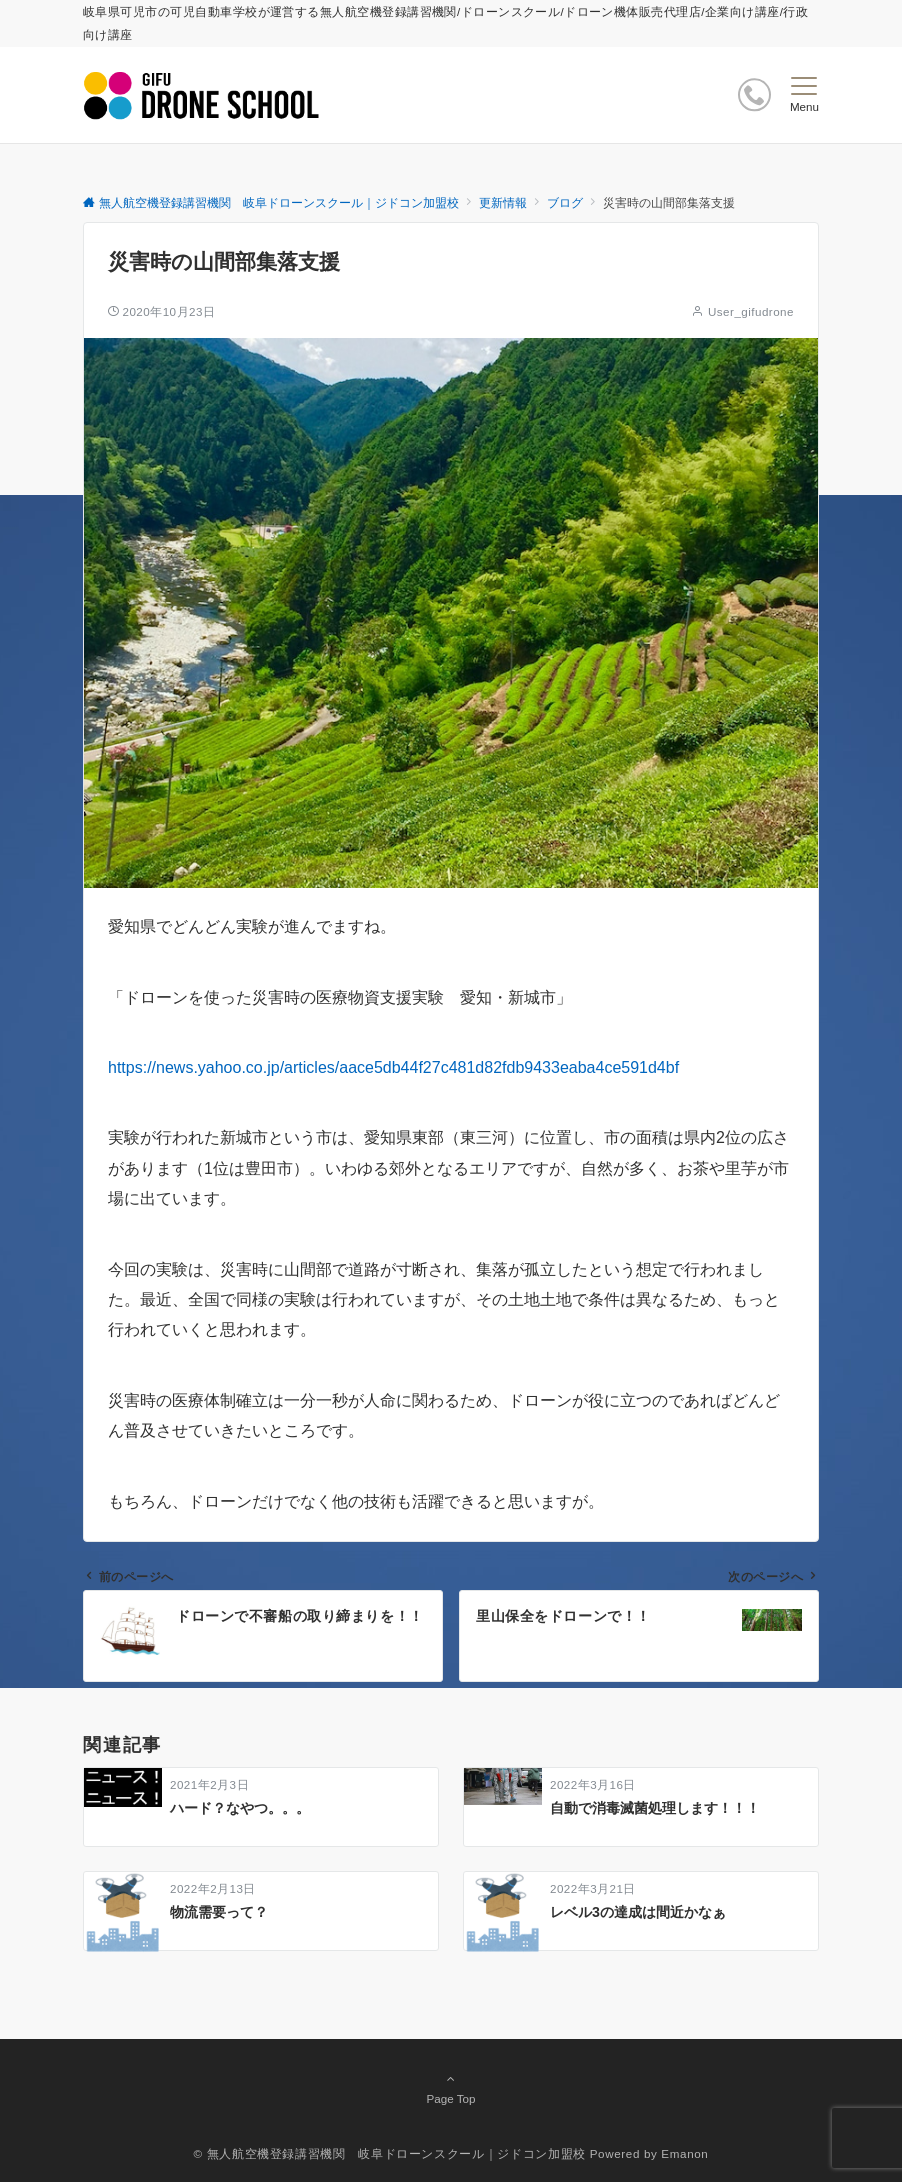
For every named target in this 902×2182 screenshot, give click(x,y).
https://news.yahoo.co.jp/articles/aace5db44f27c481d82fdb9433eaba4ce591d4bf (393, 1067)
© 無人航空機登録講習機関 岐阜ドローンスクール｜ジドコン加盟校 (390, 2153)
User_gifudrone (751, 311)
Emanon (684, 2153)
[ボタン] (754, 94)
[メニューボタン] (804, 95)
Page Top (451, 2088)
